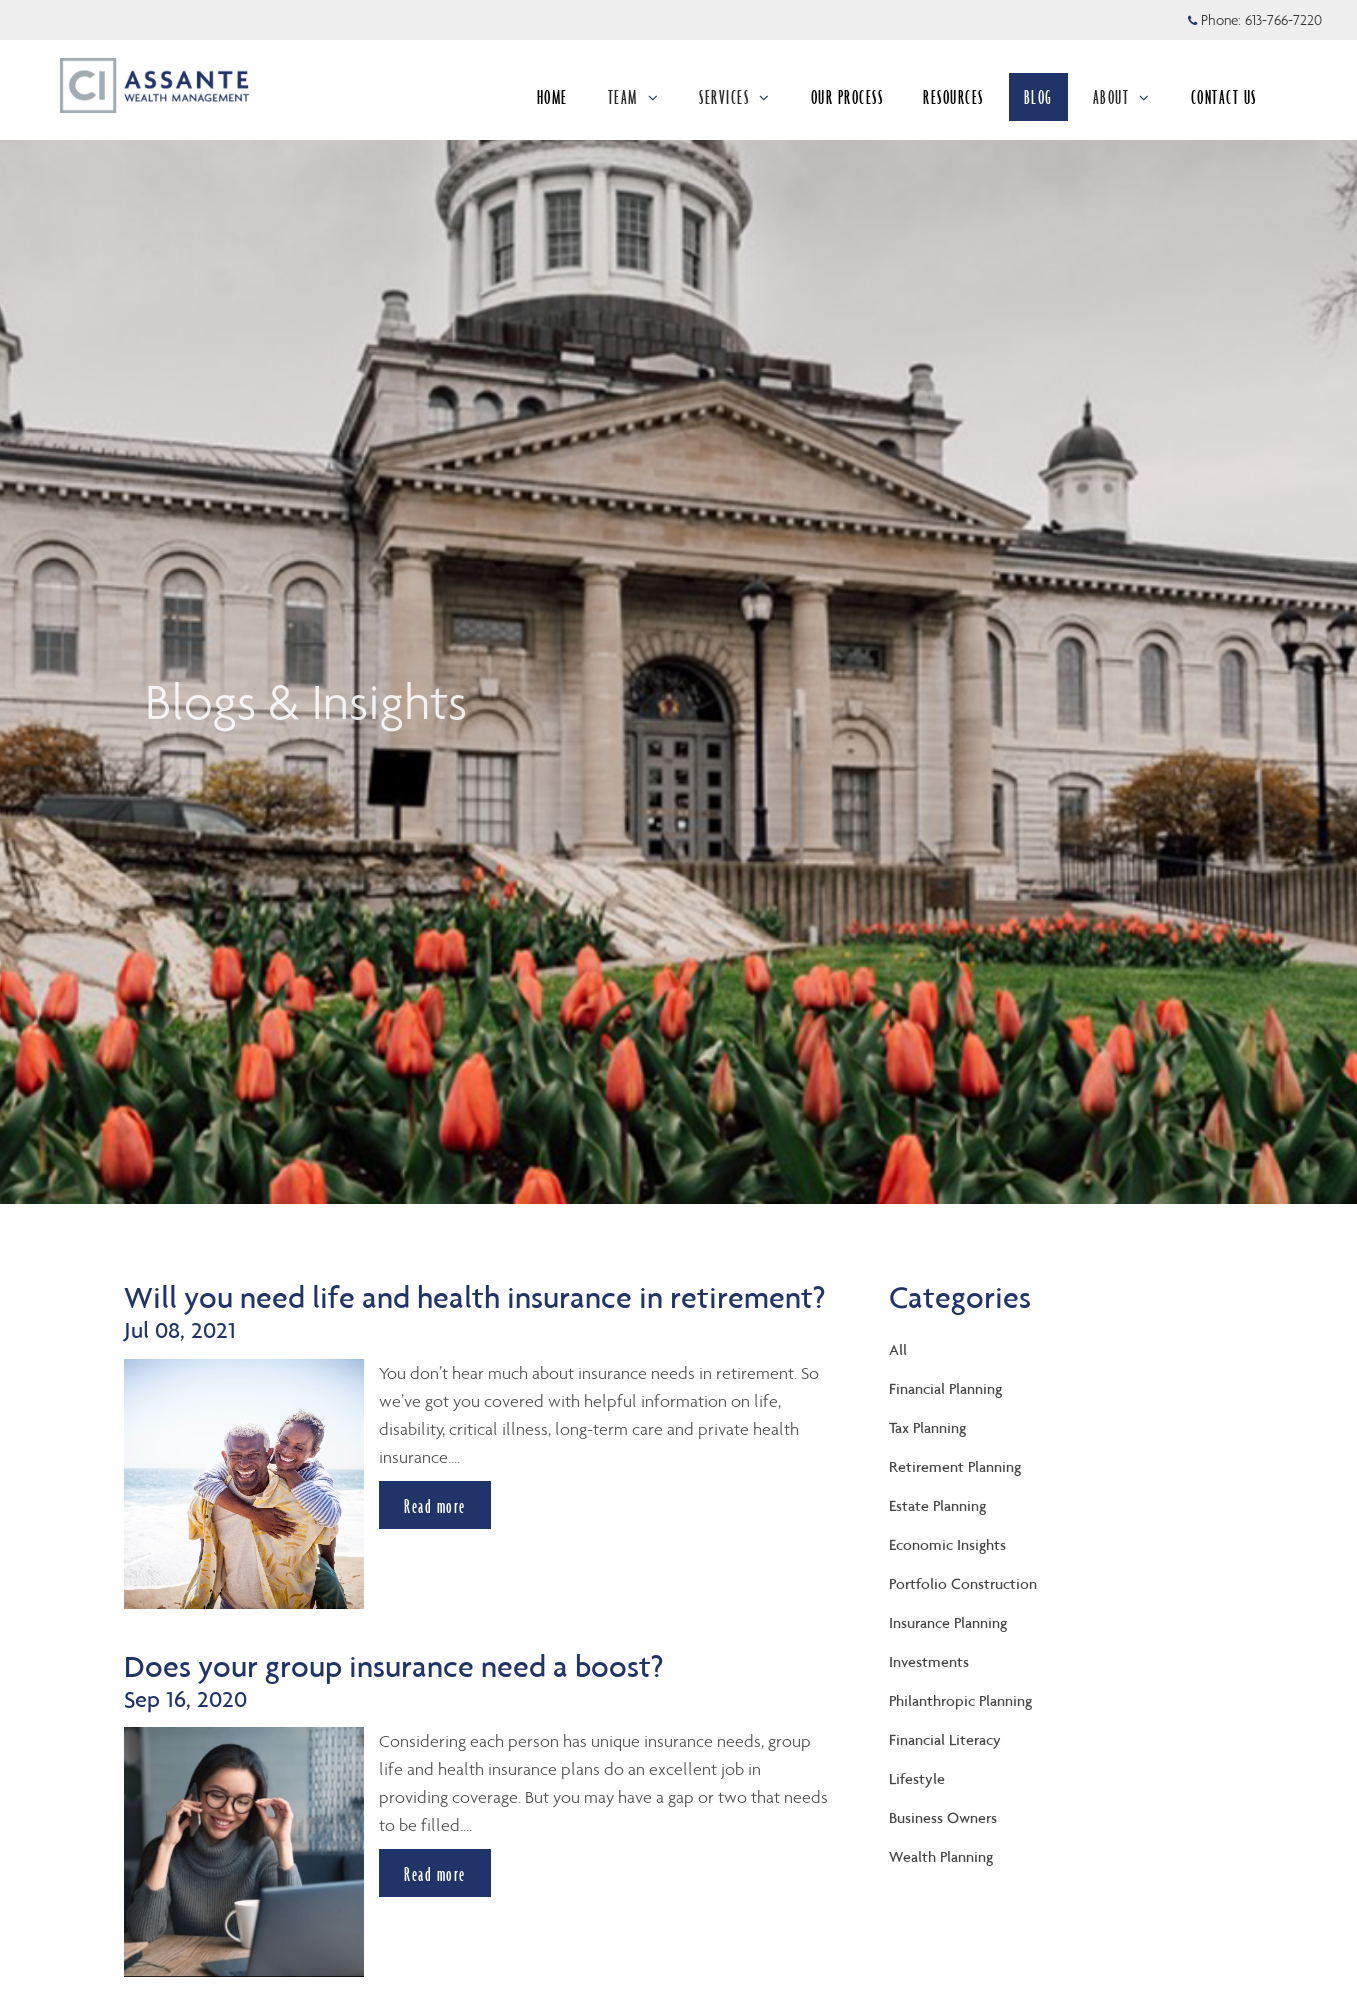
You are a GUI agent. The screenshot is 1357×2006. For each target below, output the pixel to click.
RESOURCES (953, 97)
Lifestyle (917, 1778)
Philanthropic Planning (960, 1700)
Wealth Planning (941, 1856)
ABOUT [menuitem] (1121, 103)
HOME (552, 97)
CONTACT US (1224, 97)
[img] (678, 602)
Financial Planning (945, 1388)
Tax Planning (927, 1427)
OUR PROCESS (847, 97)
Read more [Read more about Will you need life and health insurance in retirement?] (435, 1505)
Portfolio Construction (963, 1583)
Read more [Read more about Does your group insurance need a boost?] (435, 1874)
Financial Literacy (945, 1739)
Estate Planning (937, 1505)
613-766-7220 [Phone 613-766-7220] (1283, 20)
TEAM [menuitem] (635, 103)
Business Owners (943, 1817)
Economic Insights (947, 1544)
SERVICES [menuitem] (734, 103)
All (898, 1349)
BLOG (1038, 97)
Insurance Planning (948, 1622)
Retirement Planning (955, 1466)
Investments (929, 1661)
